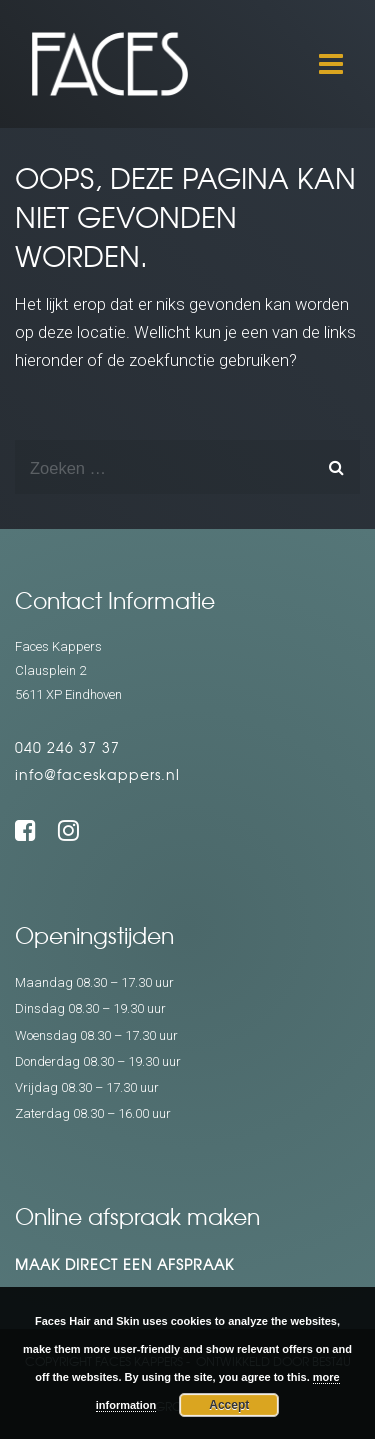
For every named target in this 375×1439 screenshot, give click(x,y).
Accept (229, 1405)
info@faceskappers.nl (97, 774)
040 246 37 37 (67, 747)
